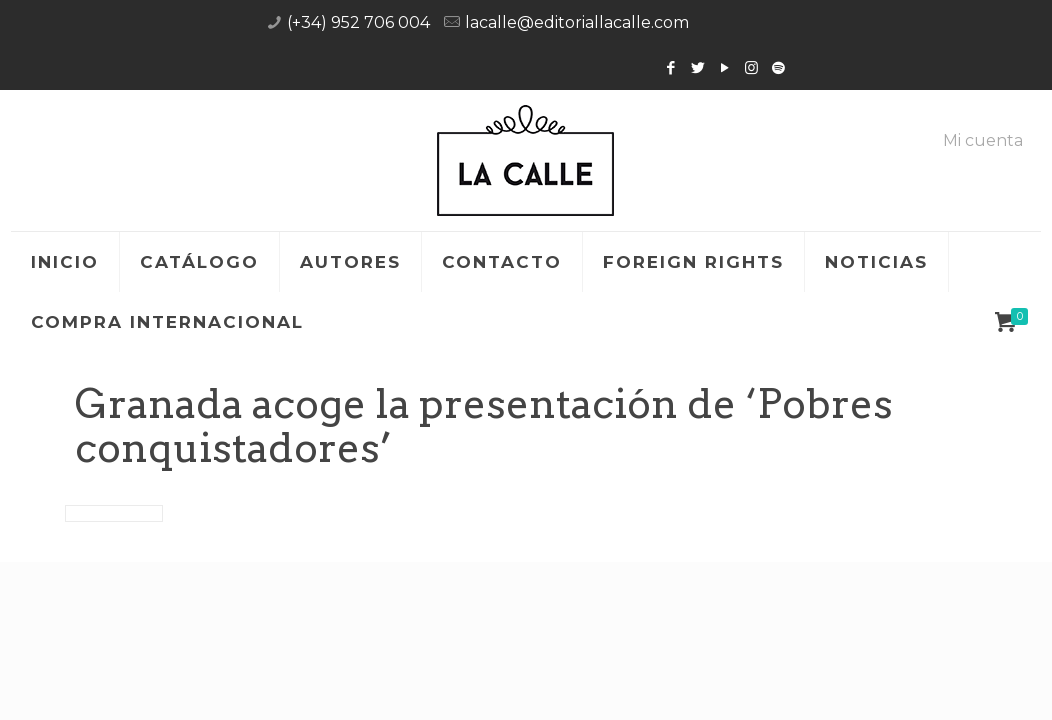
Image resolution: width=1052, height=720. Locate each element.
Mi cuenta (983, 141)
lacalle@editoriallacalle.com (577, 22)
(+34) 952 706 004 (358, 22)
